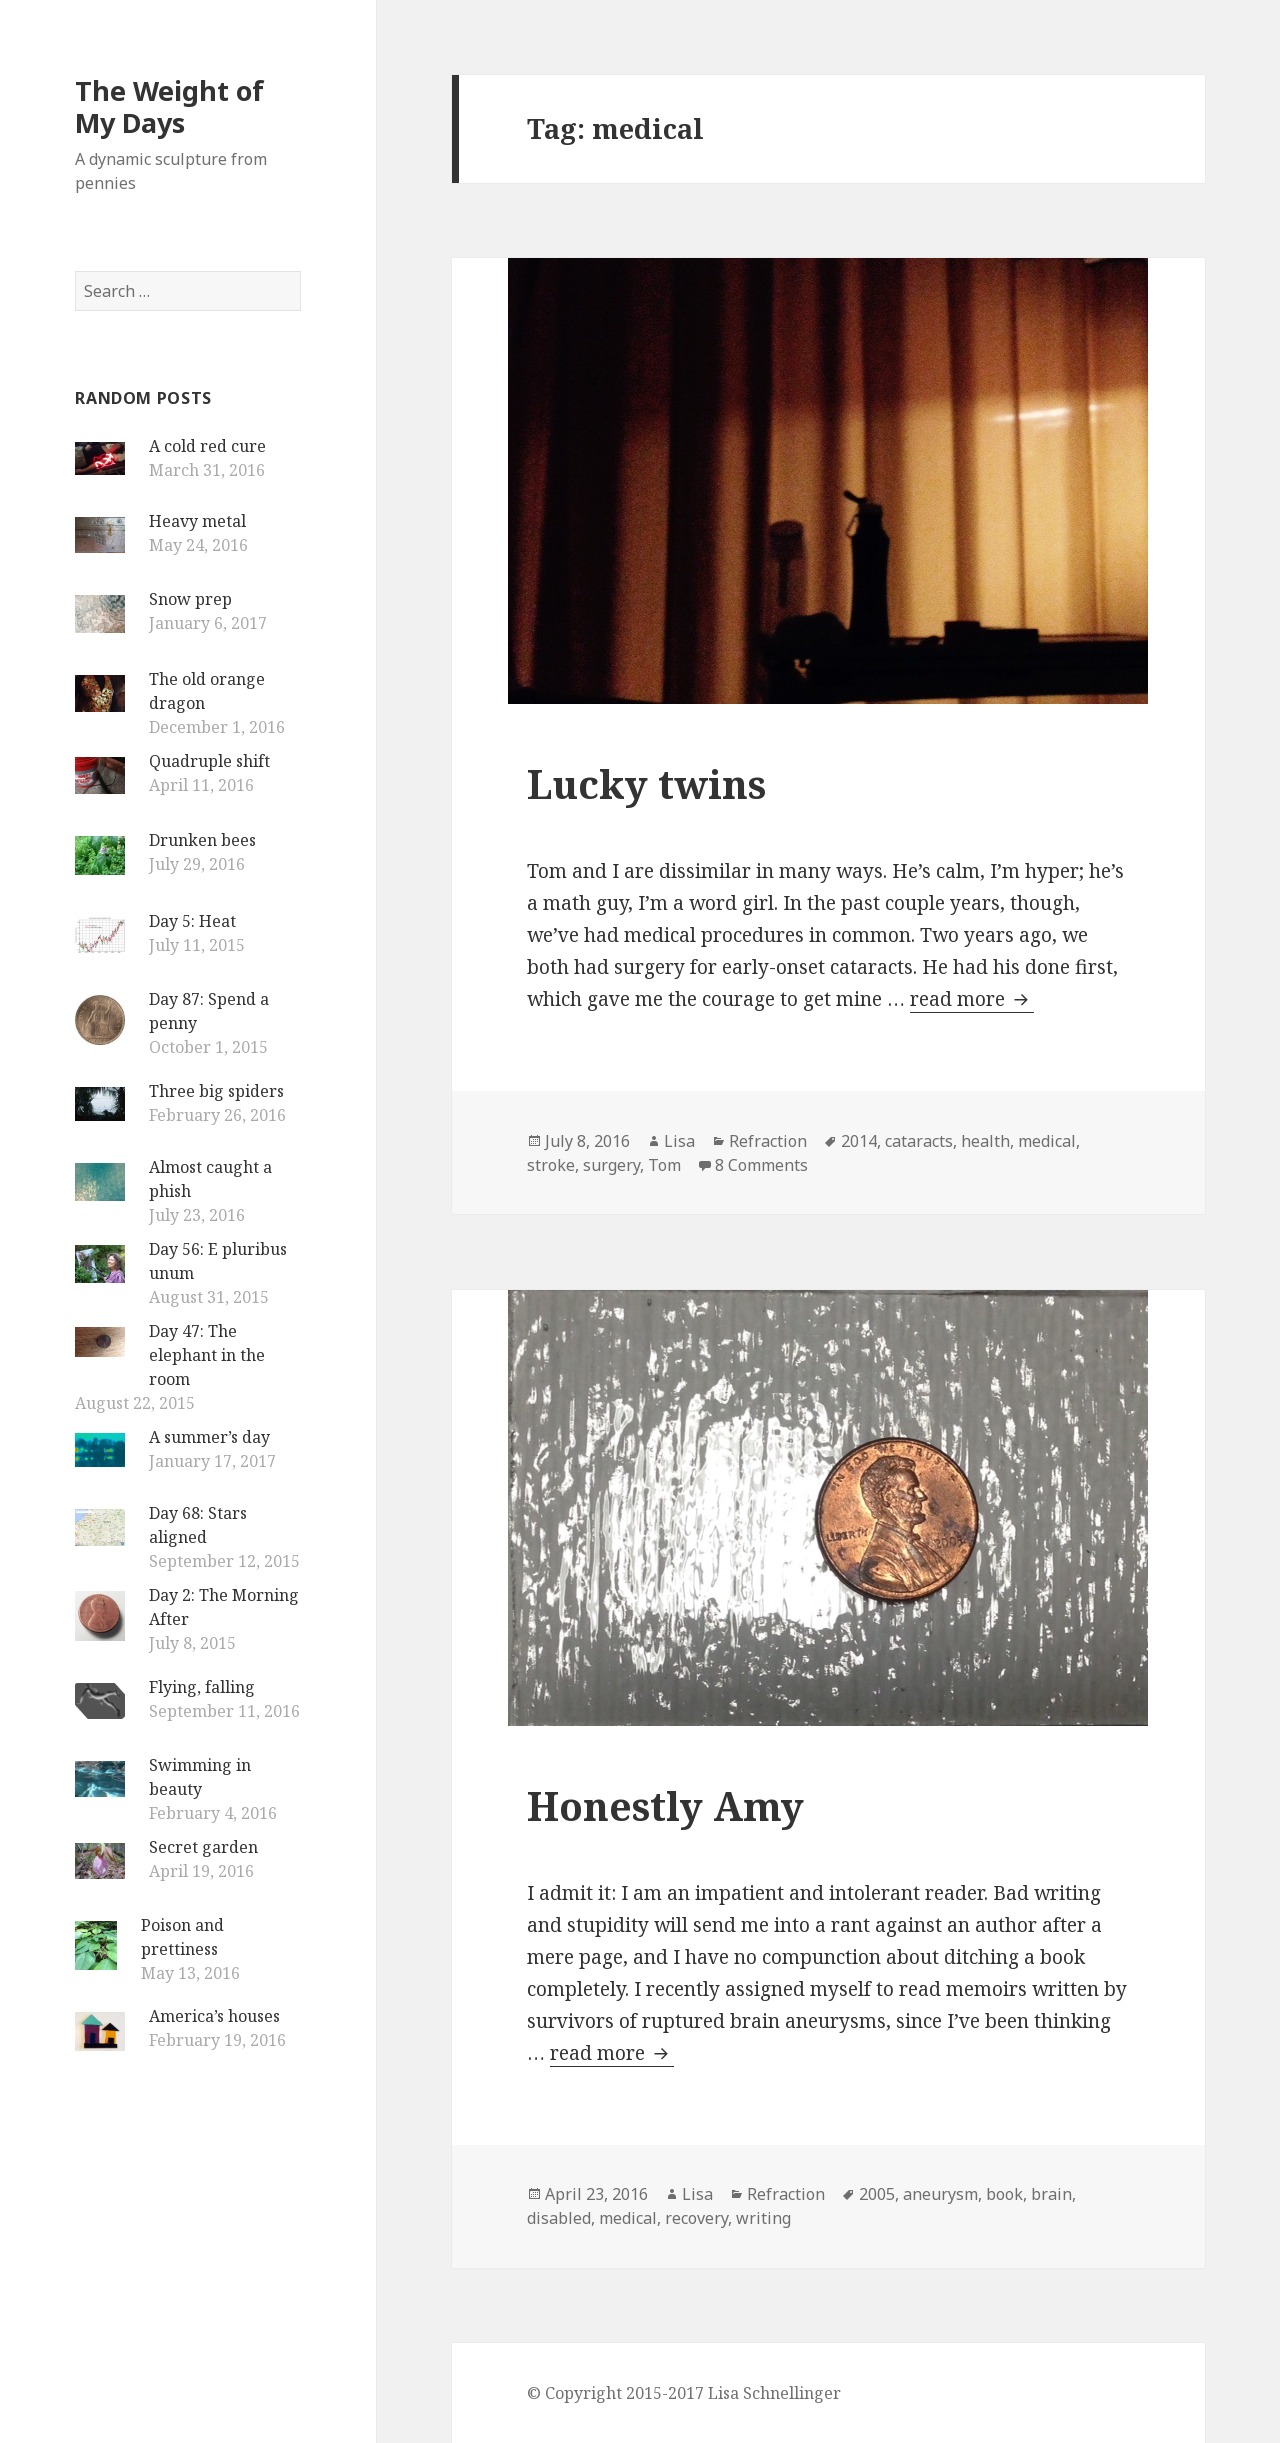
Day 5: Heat (192, 921)
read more (972, 999)
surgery (611, 1165)
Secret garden (203, 1847)
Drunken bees (202, 840)
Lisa (679, 1141)
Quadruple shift (209, 761)
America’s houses (214, 2016)
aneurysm (940, 2194)
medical (1047, 1141)
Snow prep (190, 599)
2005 (877, 2194)
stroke (551, 1165)
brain (1051, 2194)
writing (763, 2218)
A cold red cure (207, 446)
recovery (696, 2218)
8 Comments (761, 1165)
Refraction (768, 1141)
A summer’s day (209, 1437)
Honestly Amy (665, 1805)
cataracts (919, 1141)
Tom (664, 1165)
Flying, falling (202, 1687)
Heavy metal (197, 521)
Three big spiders (216, 1091)
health (985, 1141)
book (1004, 2194)
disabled (559, 2218)
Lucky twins (646, 783)
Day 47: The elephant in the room (207, 1355)
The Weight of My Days (169, 106)
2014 (859, 1141)
